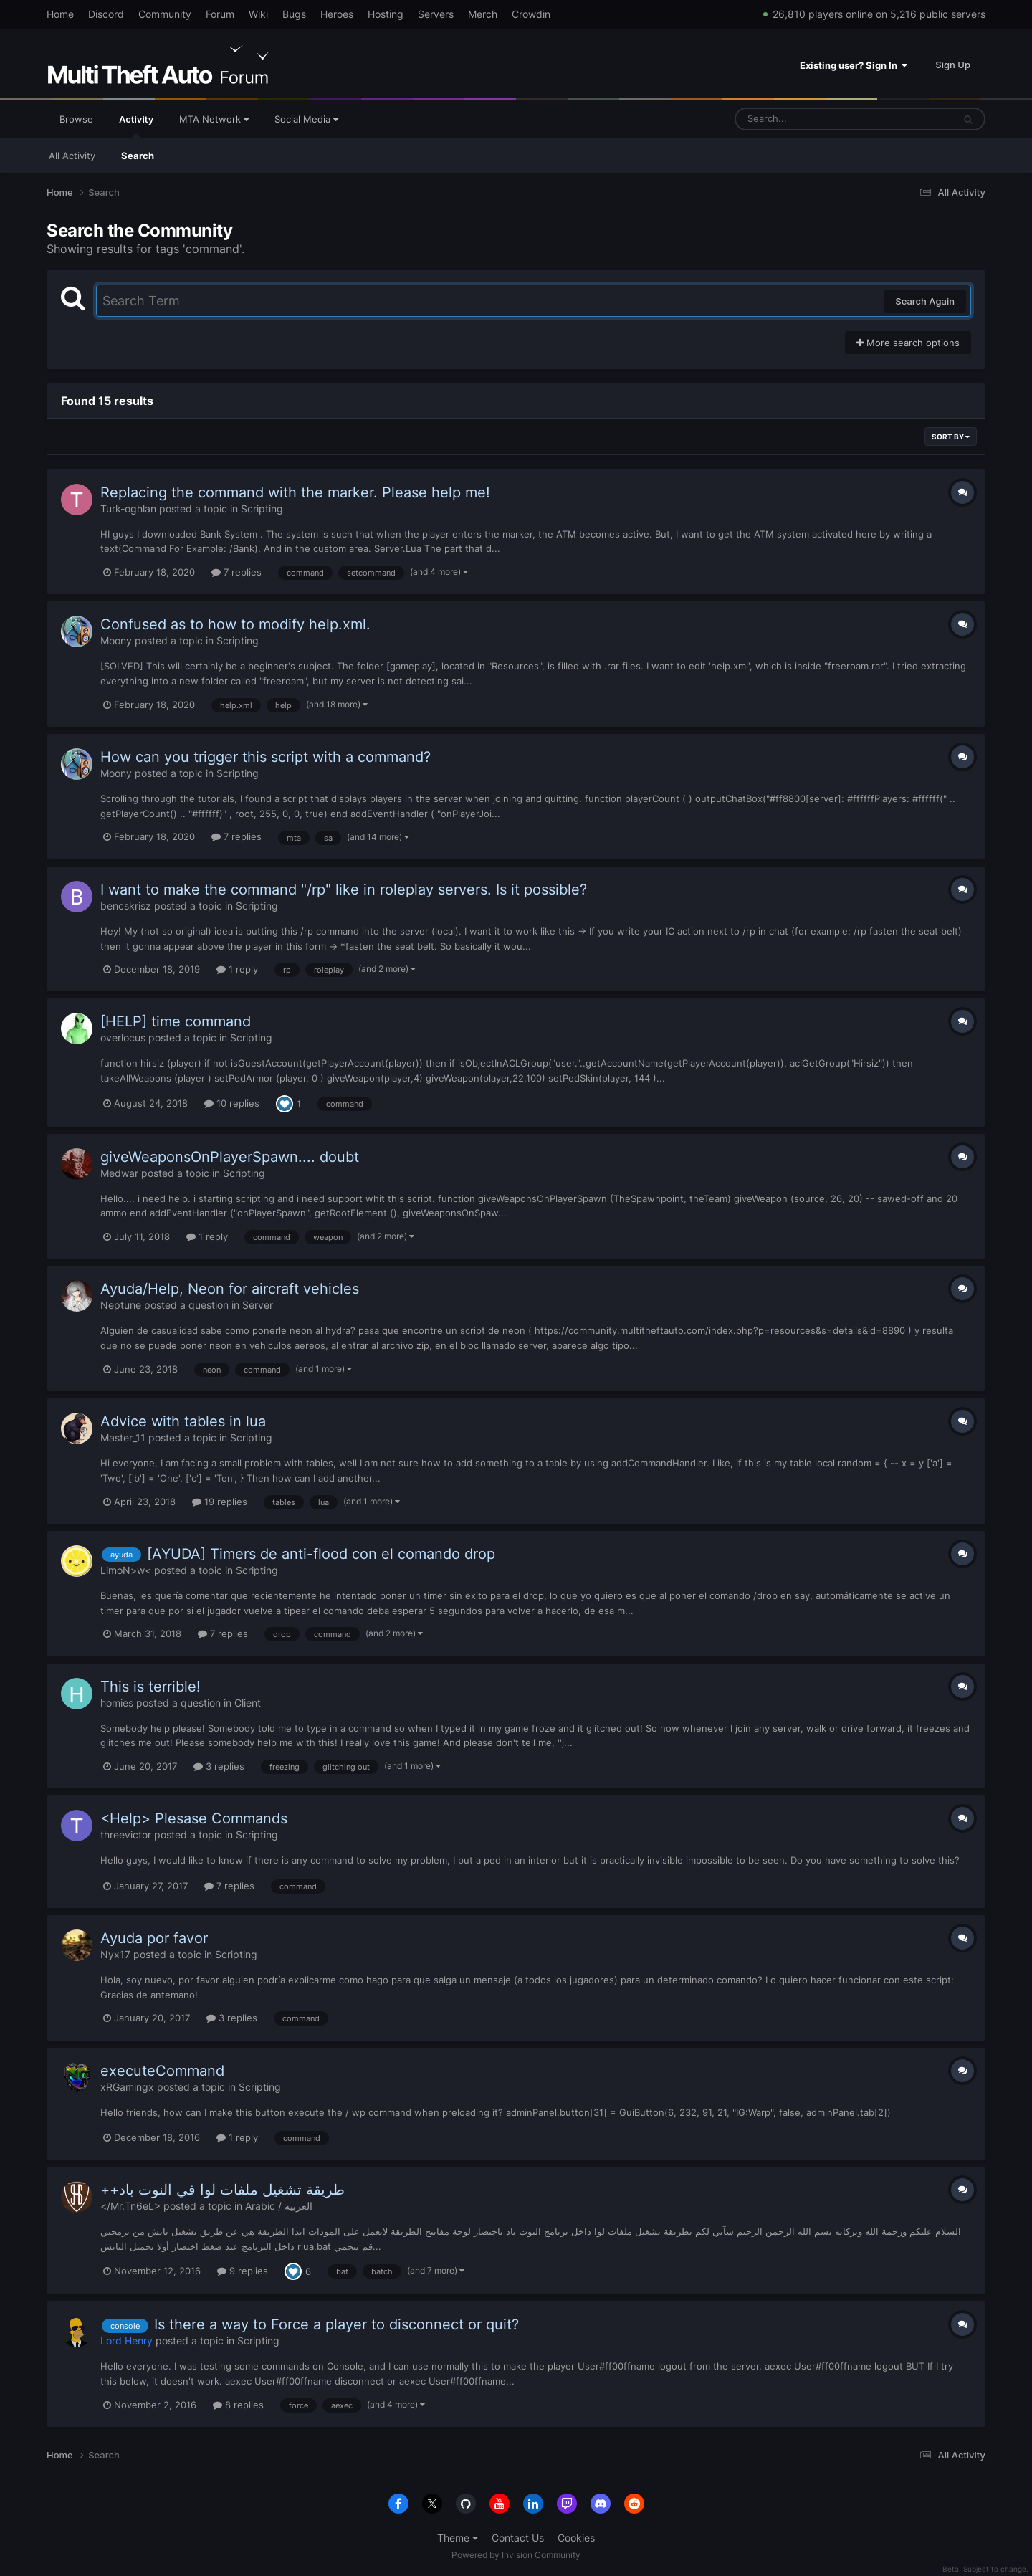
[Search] (806, 119)
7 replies (236, 572)
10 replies (231, 1103)
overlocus (122, 1037)
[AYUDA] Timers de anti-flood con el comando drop (321, 1554)
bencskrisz (125, 906)
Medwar (119, 1173)
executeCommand (162, 2070)
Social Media (306, 119)
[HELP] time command (175, 1021)
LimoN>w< (125, 1570)
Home (60, 14)
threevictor (125, 1834)
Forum (220, 14)
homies (116, 1703)
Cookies (576, 2538)
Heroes (336, 14)
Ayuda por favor (154, 1938)
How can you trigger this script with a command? (265, 756)
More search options (908, 342)
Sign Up (952, 64)
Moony (116, 640)
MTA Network (214, 119)
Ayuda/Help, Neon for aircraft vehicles (229, 1288)
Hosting (385, 14)
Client (247, 1703)
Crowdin (531, 14)
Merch (482, 14)
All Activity (72, 155)
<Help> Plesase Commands (193, 1818)
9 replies (242, 2270)
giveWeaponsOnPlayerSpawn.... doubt (229, 1156)
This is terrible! (150, 1686)
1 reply (237, 969)
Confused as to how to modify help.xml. (235, 624)
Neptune (120, 1305)
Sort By (951, 436)
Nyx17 (115, 1954)
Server (257, 1305)
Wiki (258, 14)
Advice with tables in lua (183, 1421)
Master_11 (122, 1437)
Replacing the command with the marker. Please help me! (295, 492)
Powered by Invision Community (516, 2554)
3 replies (219, 1766)
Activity (136, 125)
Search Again (925, 301)
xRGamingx (127, 2087)
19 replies (219, 1501)
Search (137, 155)
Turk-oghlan (128, 508)
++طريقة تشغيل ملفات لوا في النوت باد (222, 2189)
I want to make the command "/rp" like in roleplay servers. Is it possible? (343, 889)
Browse (76, 119)
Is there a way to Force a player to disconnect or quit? (336, 2324)
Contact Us (518, 2538)
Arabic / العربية (278, 2206)
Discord (106, 14)
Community (164, 14)
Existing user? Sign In (853, 65)
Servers (436, 14)
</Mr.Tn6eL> (130, 2206)
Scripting (262, 508)
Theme (457, 2538)
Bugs (294, 14)
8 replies (238, 2404)
